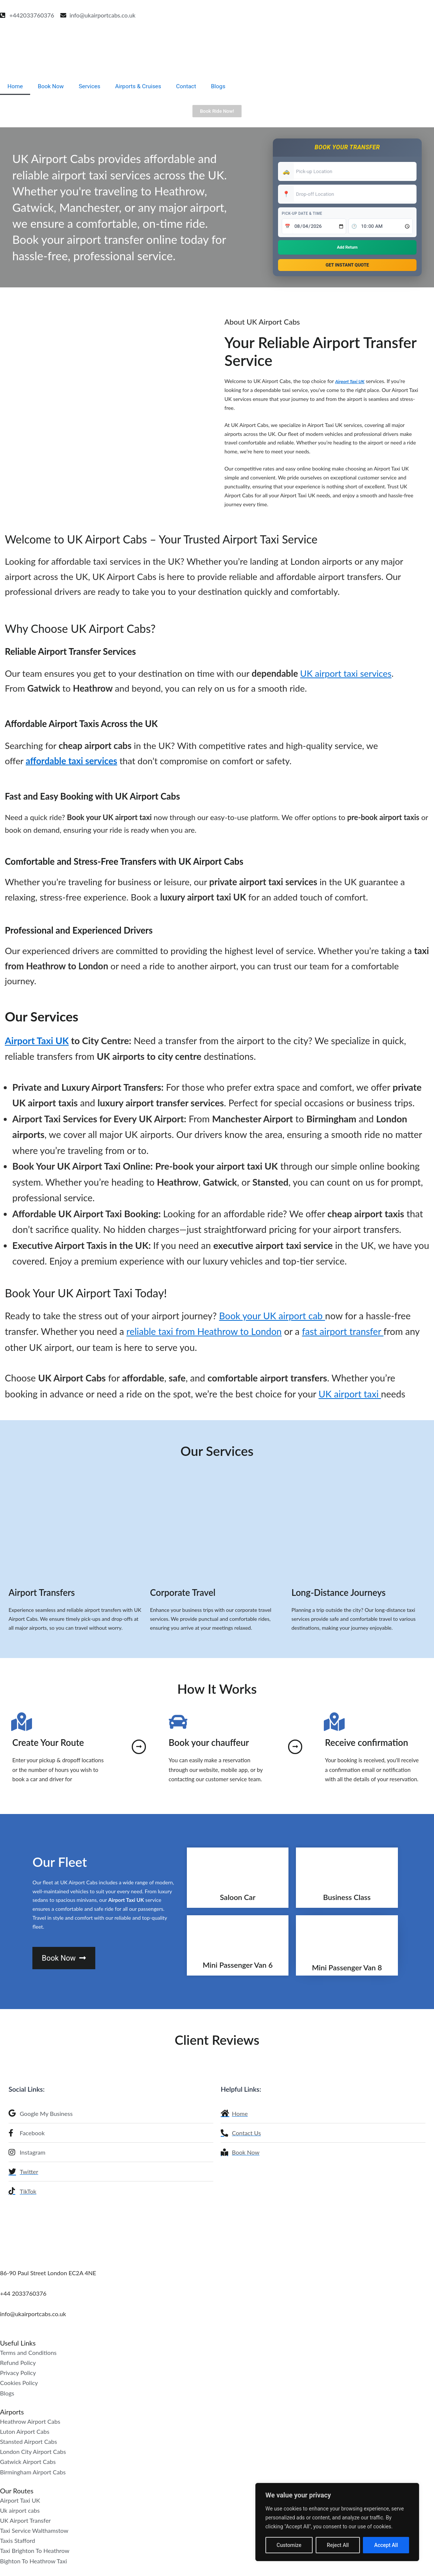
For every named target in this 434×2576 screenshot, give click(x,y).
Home (15, 86)
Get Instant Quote (347, 266)
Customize (289, 2545)
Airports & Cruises (142, 86)
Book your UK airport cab (272, 1318)
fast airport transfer (342, 1334)
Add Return (347, 247)
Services (91, 86)
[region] (337, 2522)
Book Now (52, 86)
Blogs (223, 86)
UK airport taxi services (345, 676)
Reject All (338, 2545)
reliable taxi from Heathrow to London (204, 1334)
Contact (191, 86)
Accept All (386, 2545)
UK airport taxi (350, 1397)
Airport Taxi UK (352, 384)
